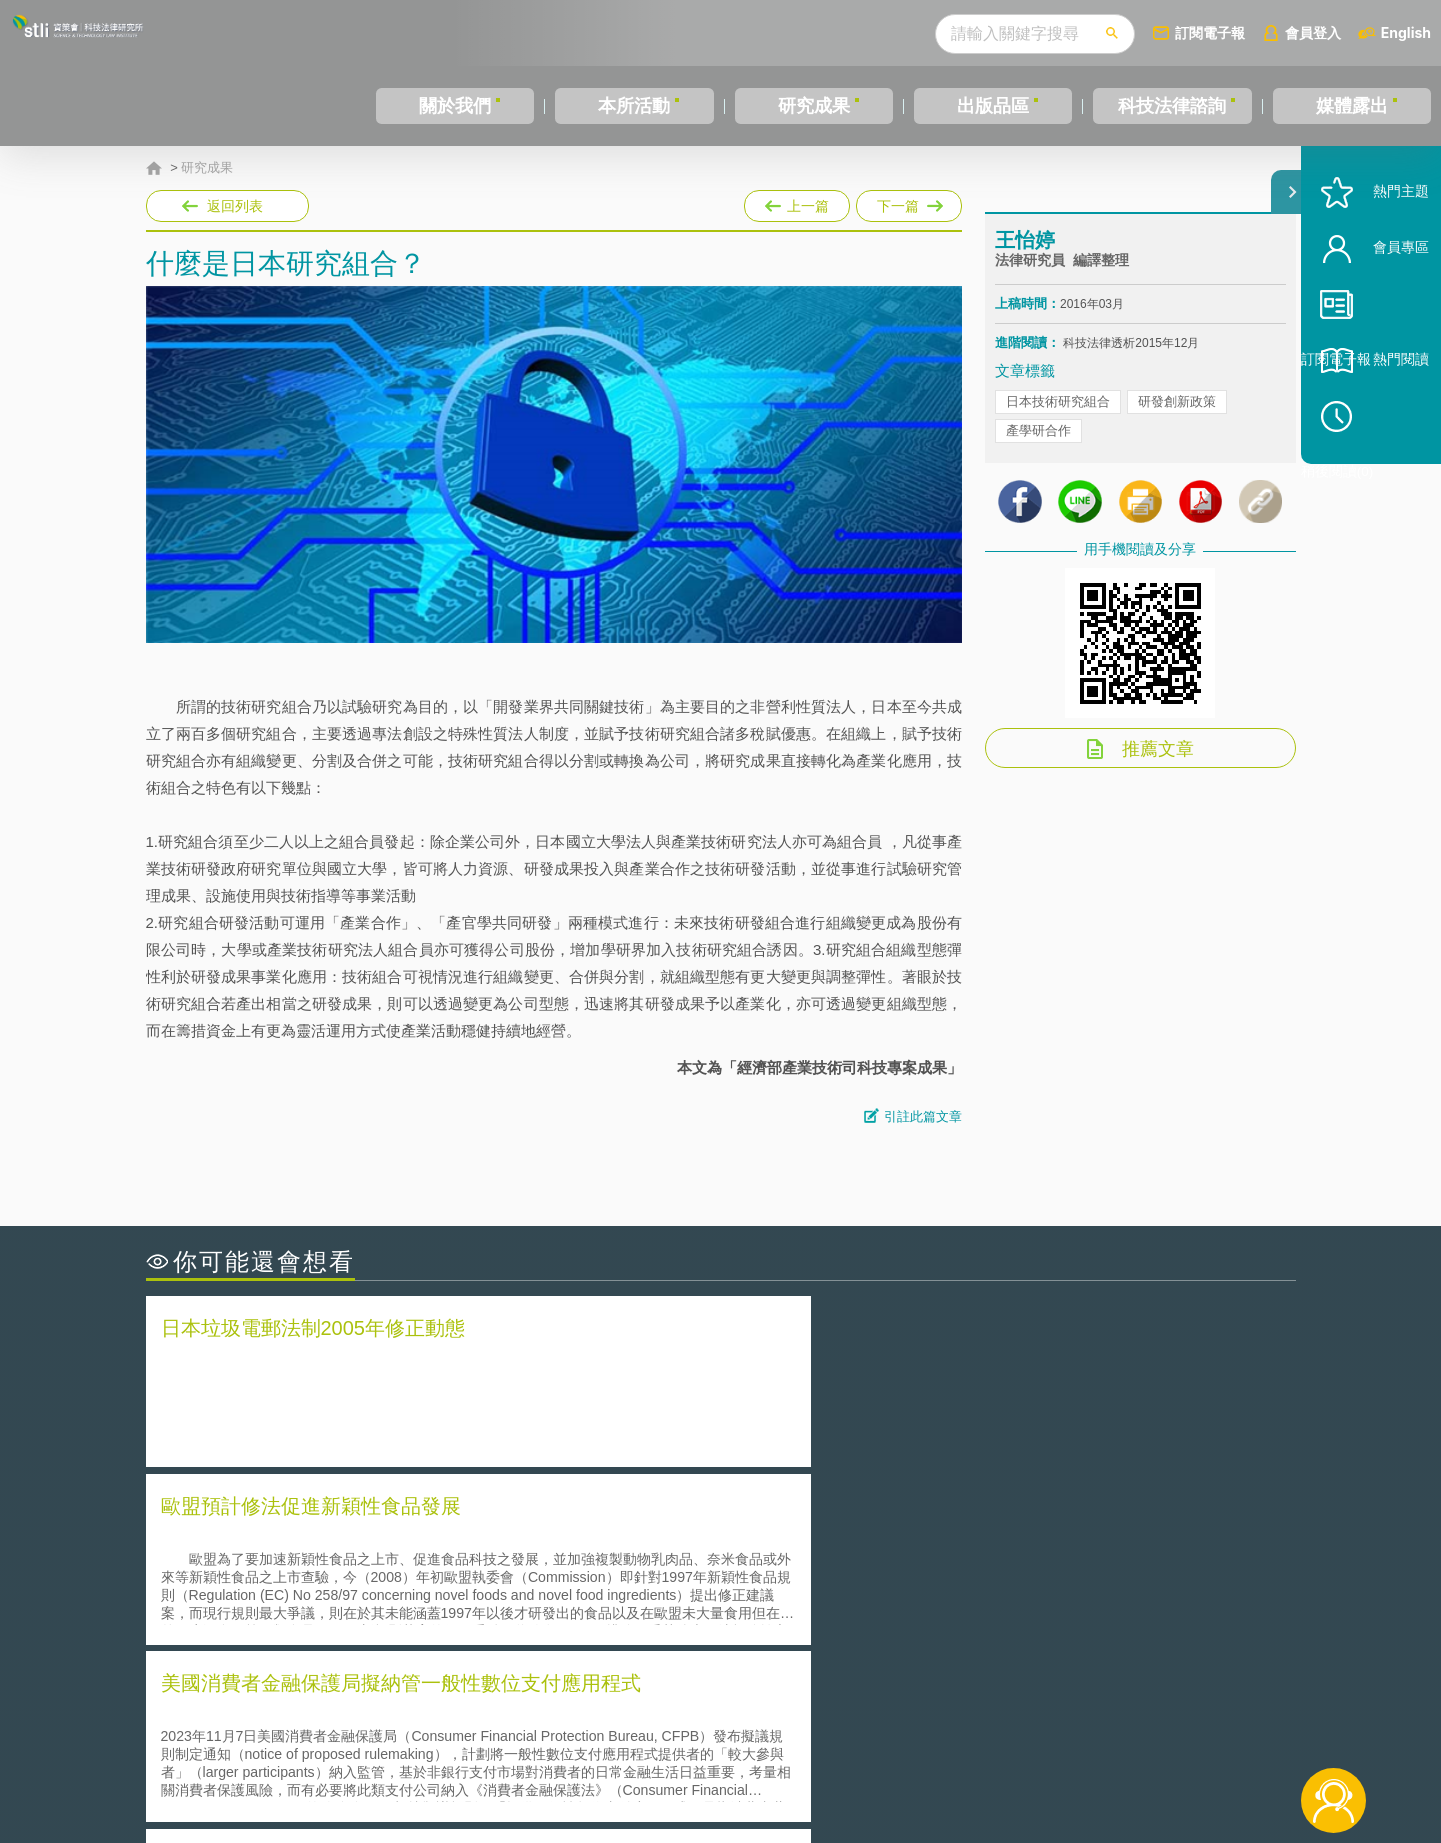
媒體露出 (1352, 106)
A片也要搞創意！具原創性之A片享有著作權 (881, 1568)
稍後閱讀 (1382, 476)
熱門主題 (1373, 252)
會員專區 (1373, 308)
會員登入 (1313, 32)
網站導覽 (849, 1761)
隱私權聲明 (733, 1733)
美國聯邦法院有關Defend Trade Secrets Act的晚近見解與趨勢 (366, 1568)
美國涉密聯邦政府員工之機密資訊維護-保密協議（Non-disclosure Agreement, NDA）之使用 (419, 1625)
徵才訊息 (849, 1733)
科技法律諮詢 (1172, 106)
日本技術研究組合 (1058, 419)
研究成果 (814, 106)
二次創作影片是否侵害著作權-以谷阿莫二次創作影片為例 (351, 1540)
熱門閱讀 (1373, 420)
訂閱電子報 (1210, 32)
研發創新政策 (1177, 419)
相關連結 (1122, 1733)
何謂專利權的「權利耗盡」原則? (845, 1596)
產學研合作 (1038, 448)
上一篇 (797, 202)
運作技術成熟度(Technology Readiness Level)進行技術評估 (359, 1596)
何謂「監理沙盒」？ (803, 1540)
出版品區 (993, 106)
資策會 (1007, 1733)
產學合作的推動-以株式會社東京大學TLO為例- (890, 1624)
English (1406, 32)
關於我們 (455, 106)
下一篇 (909, 202)
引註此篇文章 (923, 1116)
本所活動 (634, 106)
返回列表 (235, 206)
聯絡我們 (726, 1761)
